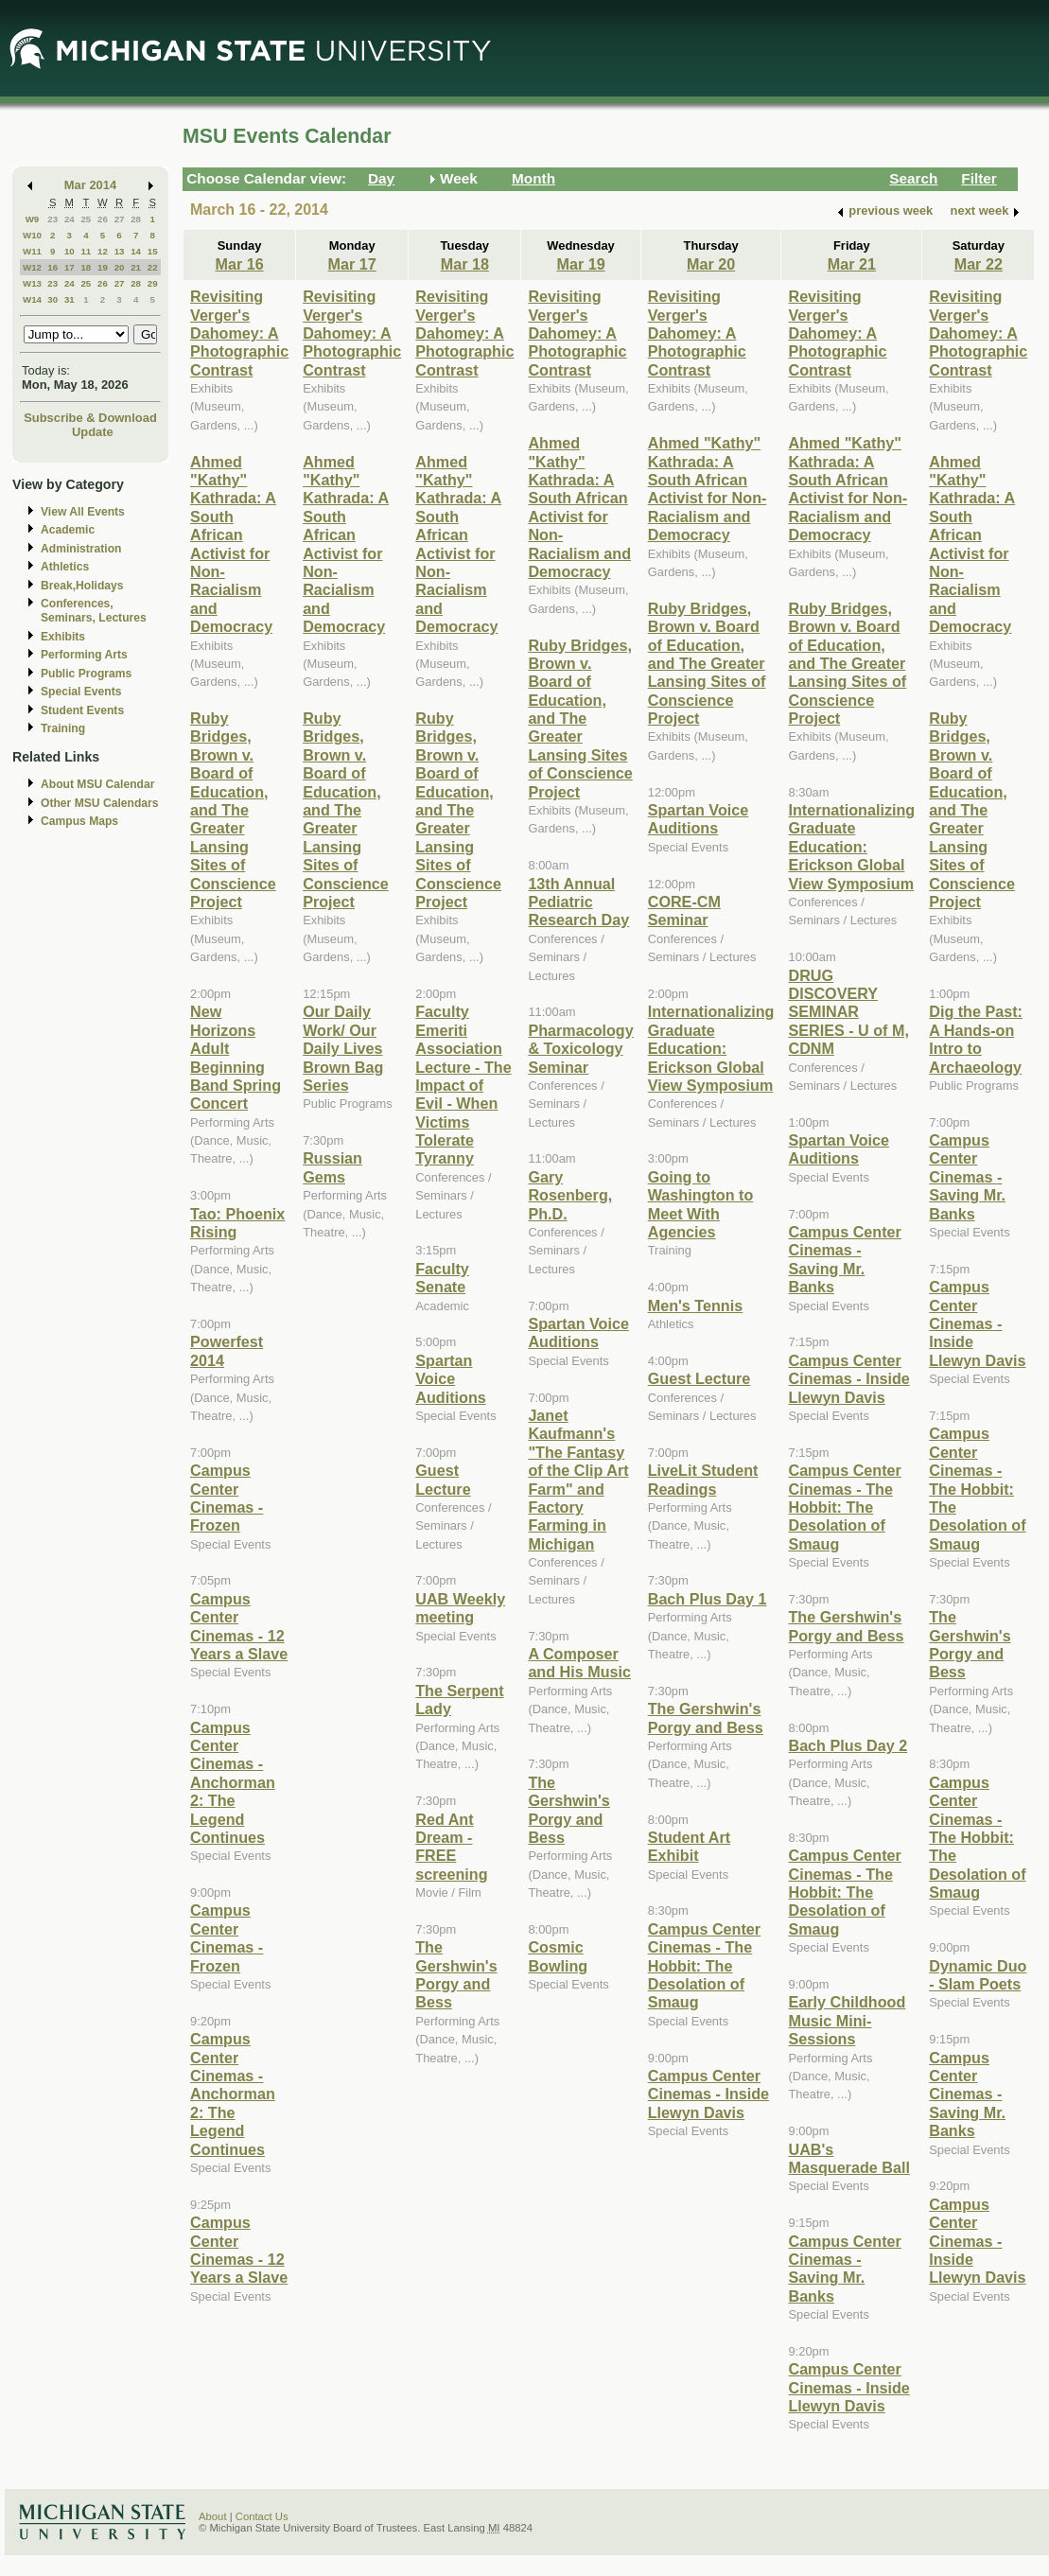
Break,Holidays (82, 585)
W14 (32, 299)
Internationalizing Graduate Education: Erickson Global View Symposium (711, 1048)
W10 (32, 235)
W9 (33, 219)
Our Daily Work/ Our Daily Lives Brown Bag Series (343, 1048)
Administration (81, 548)
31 (69, 299)
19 (102, 267)
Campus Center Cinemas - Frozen (226, 1497)
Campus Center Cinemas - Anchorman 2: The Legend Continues (232, 1782)
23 (52, 219)
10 (69, 251)
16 (52, 267)
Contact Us (262, 2516)
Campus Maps (79, 821)
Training (63, 728)
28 (136, 219)
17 (69, 267)
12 (102, 251)
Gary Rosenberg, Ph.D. (570, 1195)
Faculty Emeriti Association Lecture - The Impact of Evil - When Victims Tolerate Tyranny (463, 1084)
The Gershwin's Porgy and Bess (456, 1974)
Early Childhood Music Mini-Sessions (846, 2020)
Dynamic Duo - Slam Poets (977, 1974)
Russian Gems (332, 1166)
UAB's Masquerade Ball (848, 2158)
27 (119, 219)
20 (119, 267)
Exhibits (63, 636)
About (213, 2516)
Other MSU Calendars (100, 803)
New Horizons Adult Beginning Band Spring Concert (235, 1057)
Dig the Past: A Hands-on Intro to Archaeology (976, 1039)
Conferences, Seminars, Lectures (94, 610)
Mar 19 (580, 263)
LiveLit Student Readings (703, 1479)
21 (136, 267)
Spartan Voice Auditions (450, 1379)
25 (85, 219)
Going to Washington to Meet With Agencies (701, 1204)
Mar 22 (978, 263)
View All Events (83, 511)
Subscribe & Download (90, 418)
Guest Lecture (442, 1479)
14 (136, 251)
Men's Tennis (695, 1305)
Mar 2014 (90, 185)
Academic (68, 529)
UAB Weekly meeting (460, 1607)
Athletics (65, 566)
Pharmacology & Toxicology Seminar (580, 1049)
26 (102, 219)
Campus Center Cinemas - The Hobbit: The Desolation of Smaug (704, 1965)
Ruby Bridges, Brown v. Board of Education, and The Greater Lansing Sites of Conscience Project (233, 810)
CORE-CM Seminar (684, 910)
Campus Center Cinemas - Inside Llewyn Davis (708, 2094)
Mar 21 (852, 263)
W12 (32, 267)
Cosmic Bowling (557, 1955)
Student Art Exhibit (689, 1846)
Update (93, 432)
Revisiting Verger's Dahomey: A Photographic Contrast (239, 333)
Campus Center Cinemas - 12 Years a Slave (239, 1626)
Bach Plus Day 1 (707, 1598)
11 (85, 251)
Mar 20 (711, 263)
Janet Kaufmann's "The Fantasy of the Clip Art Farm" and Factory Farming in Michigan (578, 1479)
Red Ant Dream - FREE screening (451, 1847)
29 (153, 283)
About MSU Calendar (97, 784)
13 (119, 251)
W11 (32, 251)
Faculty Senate (442, 1277)
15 (153, 251)
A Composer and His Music (579, 1662)
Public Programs (86, 673)
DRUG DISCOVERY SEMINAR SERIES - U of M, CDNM (848, 1012)
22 (153, 267)
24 (69, 219)
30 (52, 299)
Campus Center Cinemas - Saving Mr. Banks (844, 1259)
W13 (32, 283)
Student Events (82, 710)
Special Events (81, 691)
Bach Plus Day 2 (847, 1745)
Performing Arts (84, 654)
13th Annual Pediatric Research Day (578, 902)
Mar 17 (352, 263)
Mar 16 (239, 263)
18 (85, 267)
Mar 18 (465, 263)
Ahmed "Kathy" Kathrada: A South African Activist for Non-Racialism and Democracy (233, 544)
